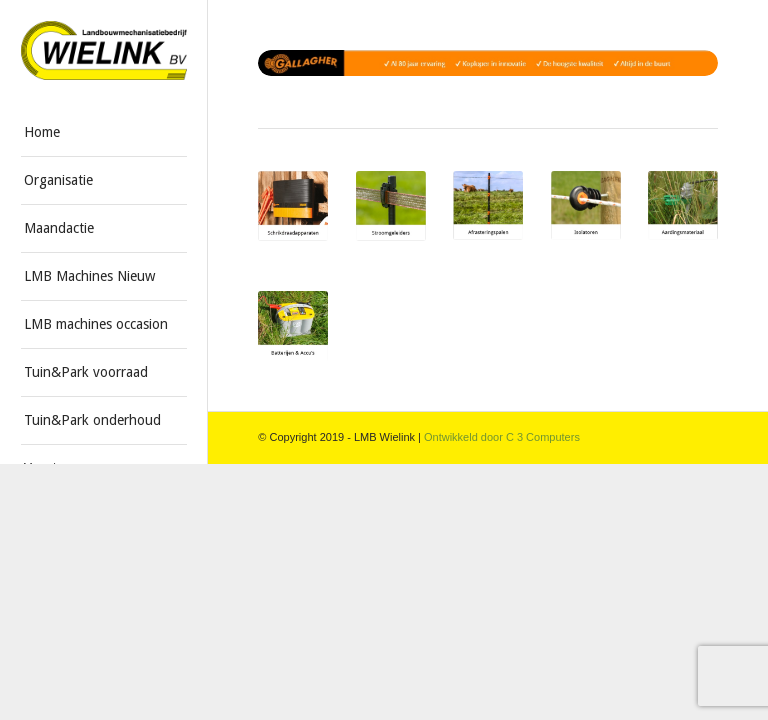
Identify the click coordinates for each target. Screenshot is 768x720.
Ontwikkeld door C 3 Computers (502, 437)
